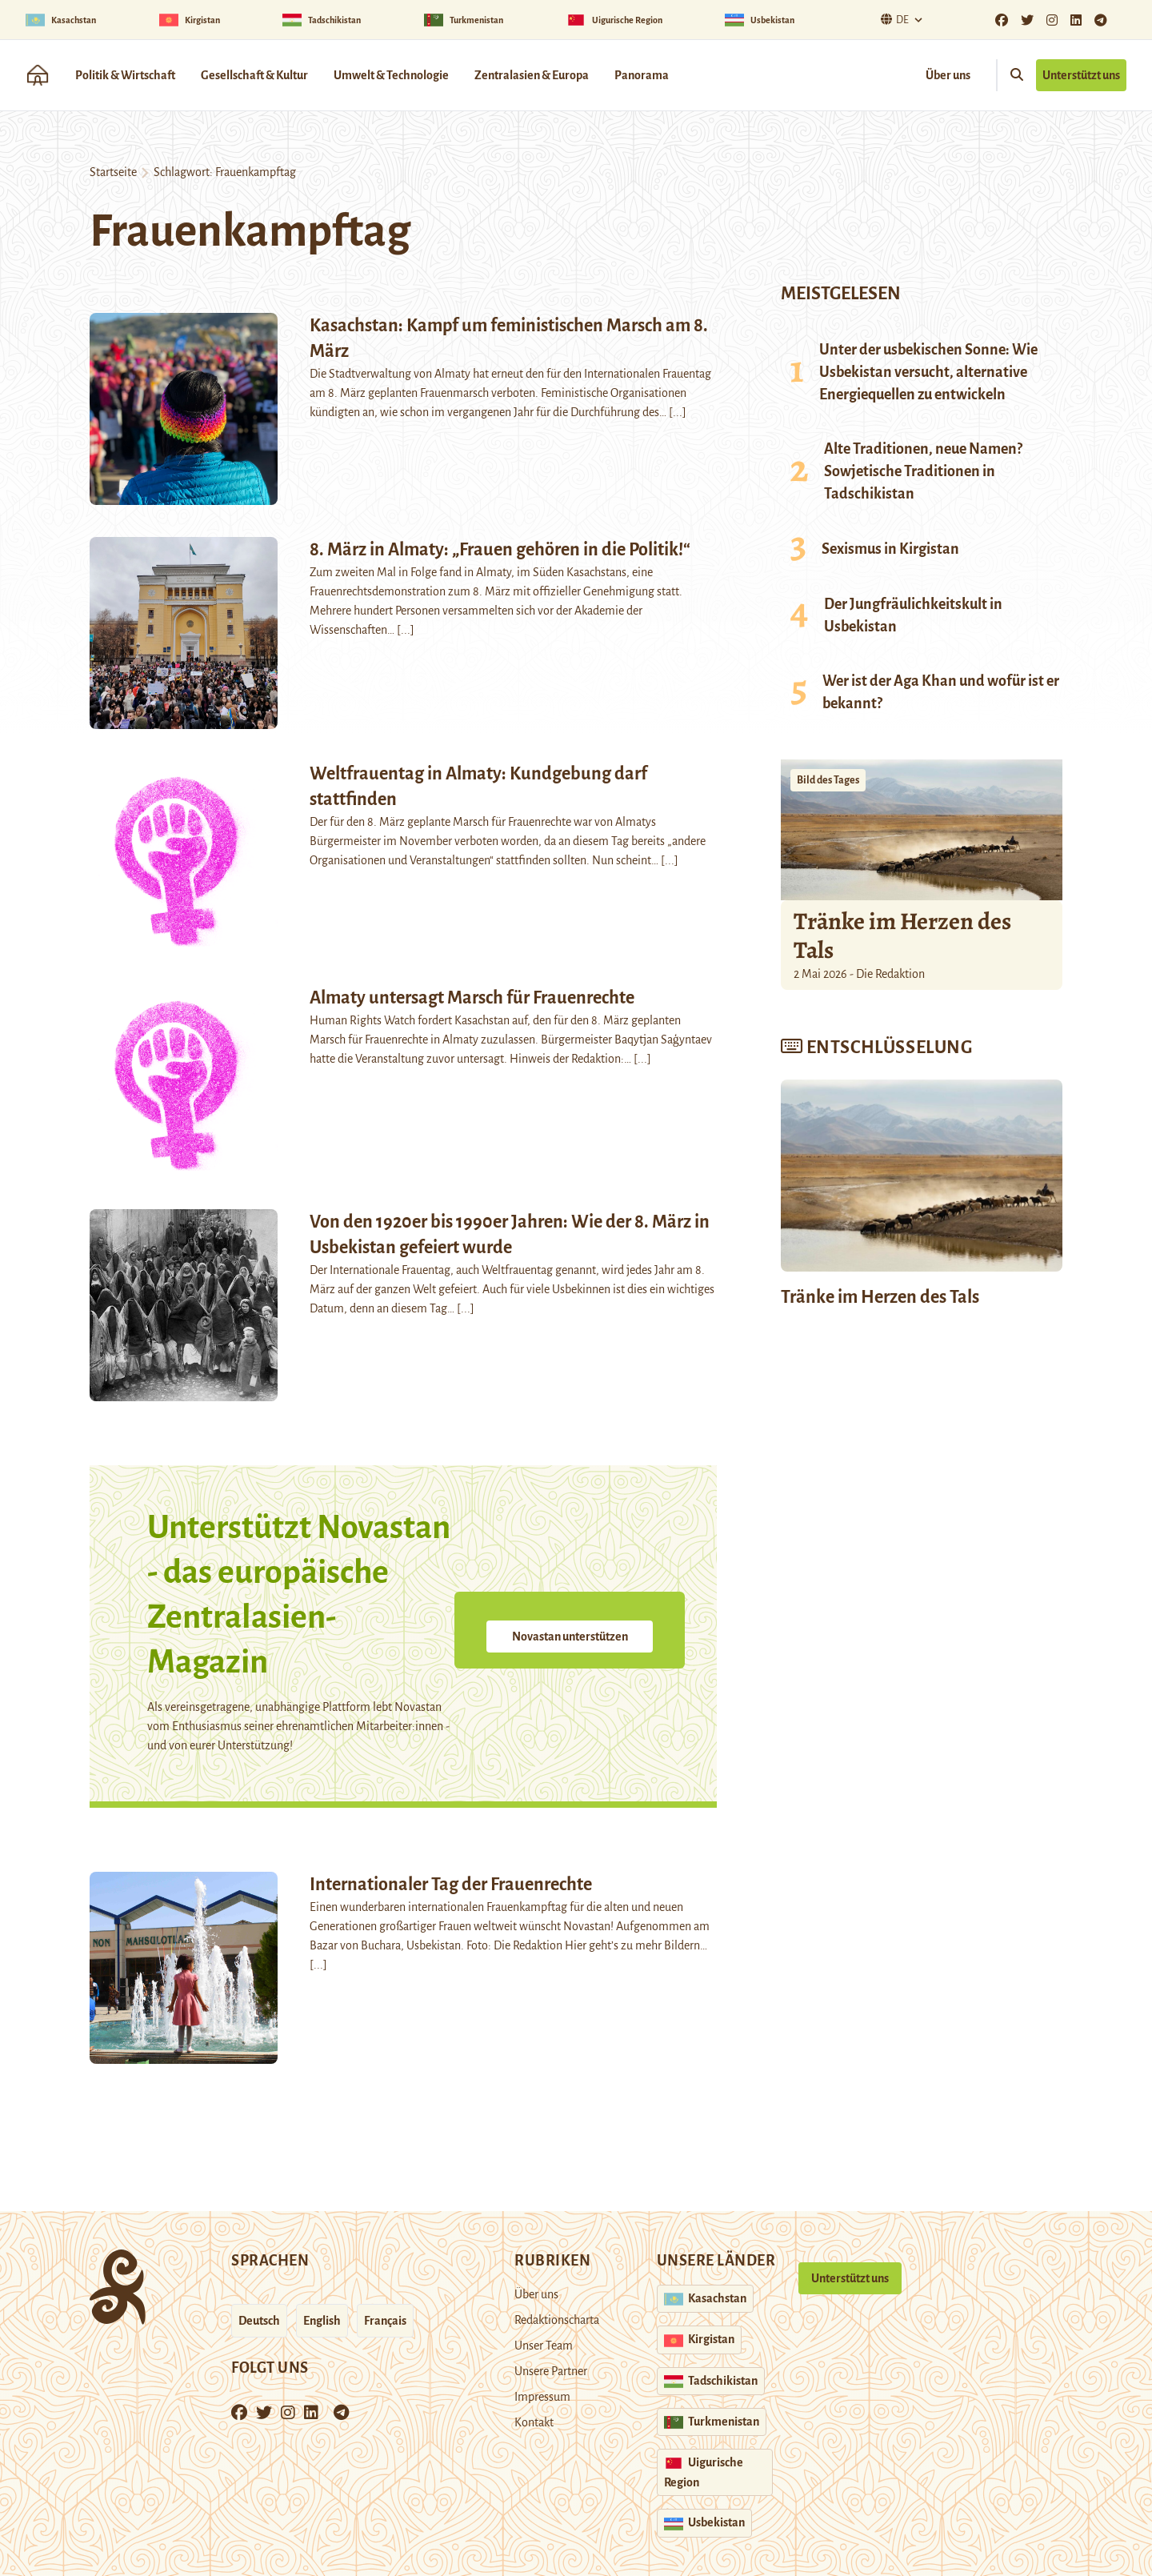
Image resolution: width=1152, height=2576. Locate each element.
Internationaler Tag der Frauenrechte (451, 1884)
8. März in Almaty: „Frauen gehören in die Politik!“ (500, 549)
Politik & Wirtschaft (125, 75)
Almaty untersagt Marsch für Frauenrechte (472, 998)
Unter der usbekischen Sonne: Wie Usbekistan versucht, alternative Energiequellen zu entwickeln (928, 372)
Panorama (641, 75)
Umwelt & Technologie (391, 75)
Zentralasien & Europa (531, 75)
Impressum (542, 2396)
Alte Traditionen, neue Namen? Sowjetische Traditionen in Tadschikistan (923, 471)
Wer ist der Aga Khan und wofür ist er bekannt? (940, 692)
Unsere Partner (550, 2371)
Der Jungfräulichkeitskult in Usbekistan (913, 615)
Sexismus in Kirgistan (890, 549)
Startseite (113, 172)
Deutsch (259, 2320)
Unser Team (543, 2345)
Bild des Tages (828, 780)
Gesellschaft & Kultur (254, 75)
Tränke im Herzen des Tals (902, 935)
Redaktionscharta (556, 2320)
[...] (677, 412)
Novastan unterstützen (570, 1636)
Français (385, 2320)
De (893, 20)
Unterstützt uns (1081, 75)
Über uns (948, 75)
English (322, 2320)
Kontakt (534, 2422)
